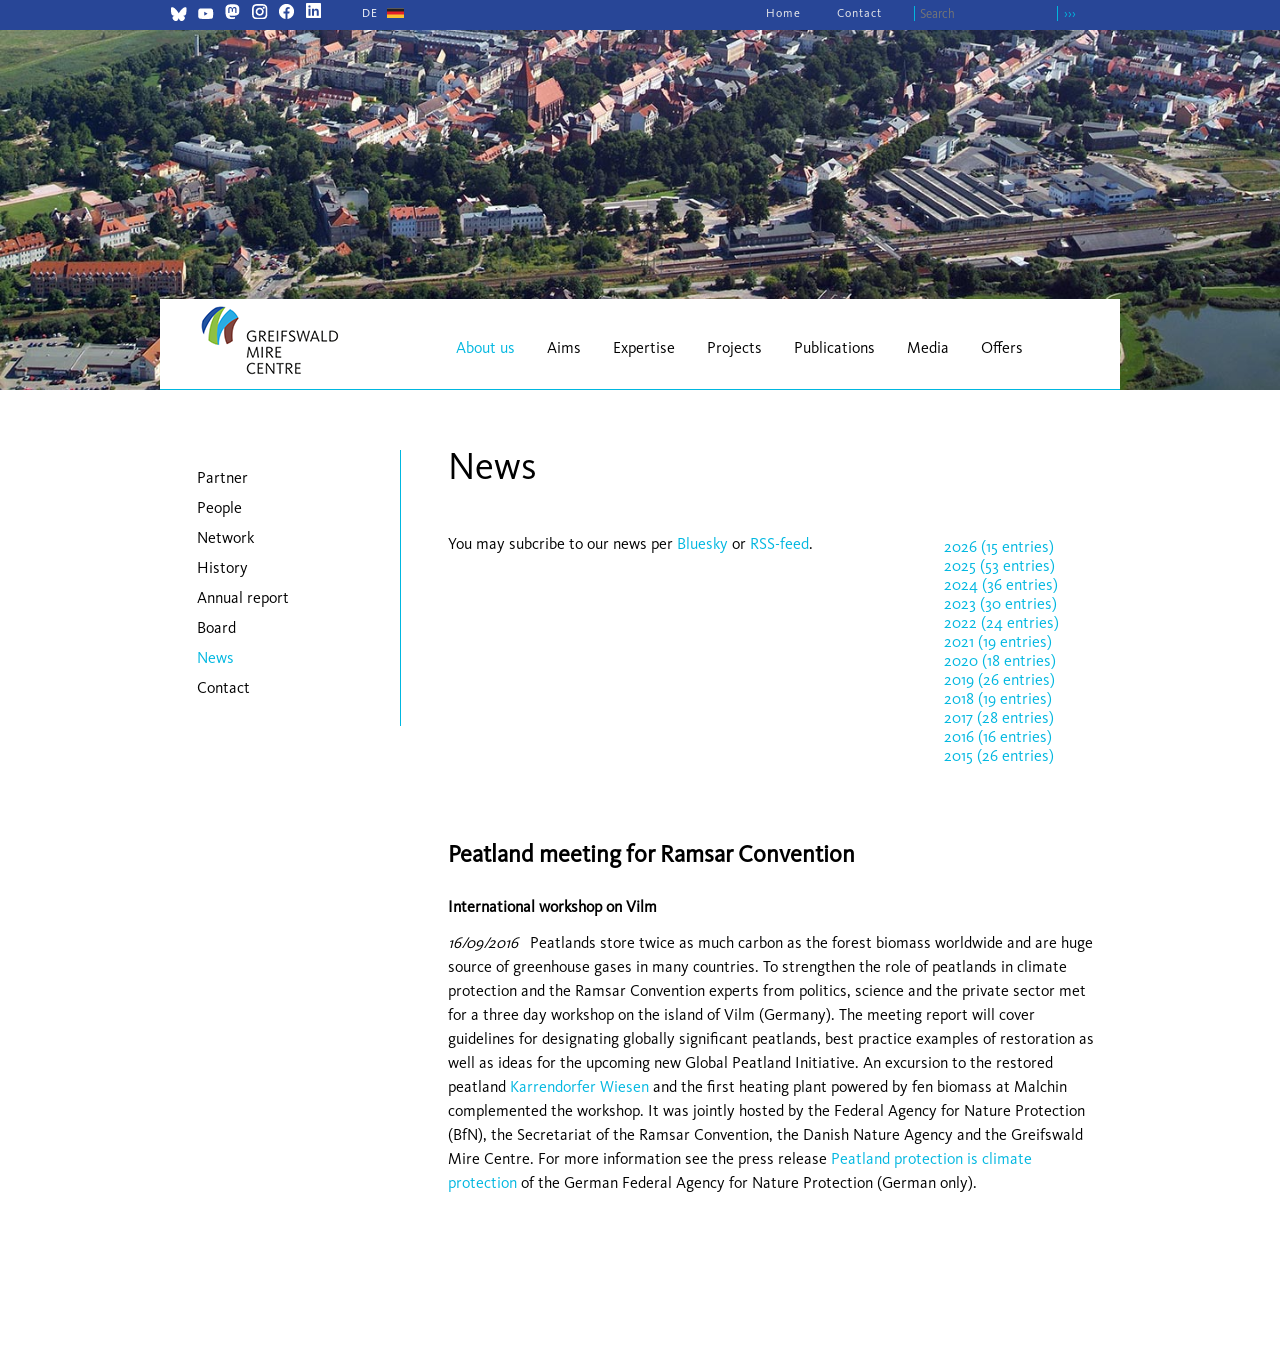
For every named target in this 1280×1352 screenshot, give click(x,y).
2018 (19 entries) (998, 698)
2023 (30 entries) (1000, 603)
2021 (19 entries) (998, 641)
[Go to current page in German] (370, 13)
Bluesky (704, 543)
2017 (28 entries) (999, 717)
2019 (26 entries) (999, 679)
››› (1070, 13)
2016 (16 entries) (998, 736)
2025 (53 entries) (999, 565)
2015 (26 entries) (999, 755)
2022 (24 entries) (1001, 622)
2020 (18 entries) (1000, 660)
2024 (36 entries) (1001, 584)
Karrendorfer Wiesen (579, 1086)
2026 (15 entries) (999, 546)
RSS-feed (779, 543)
